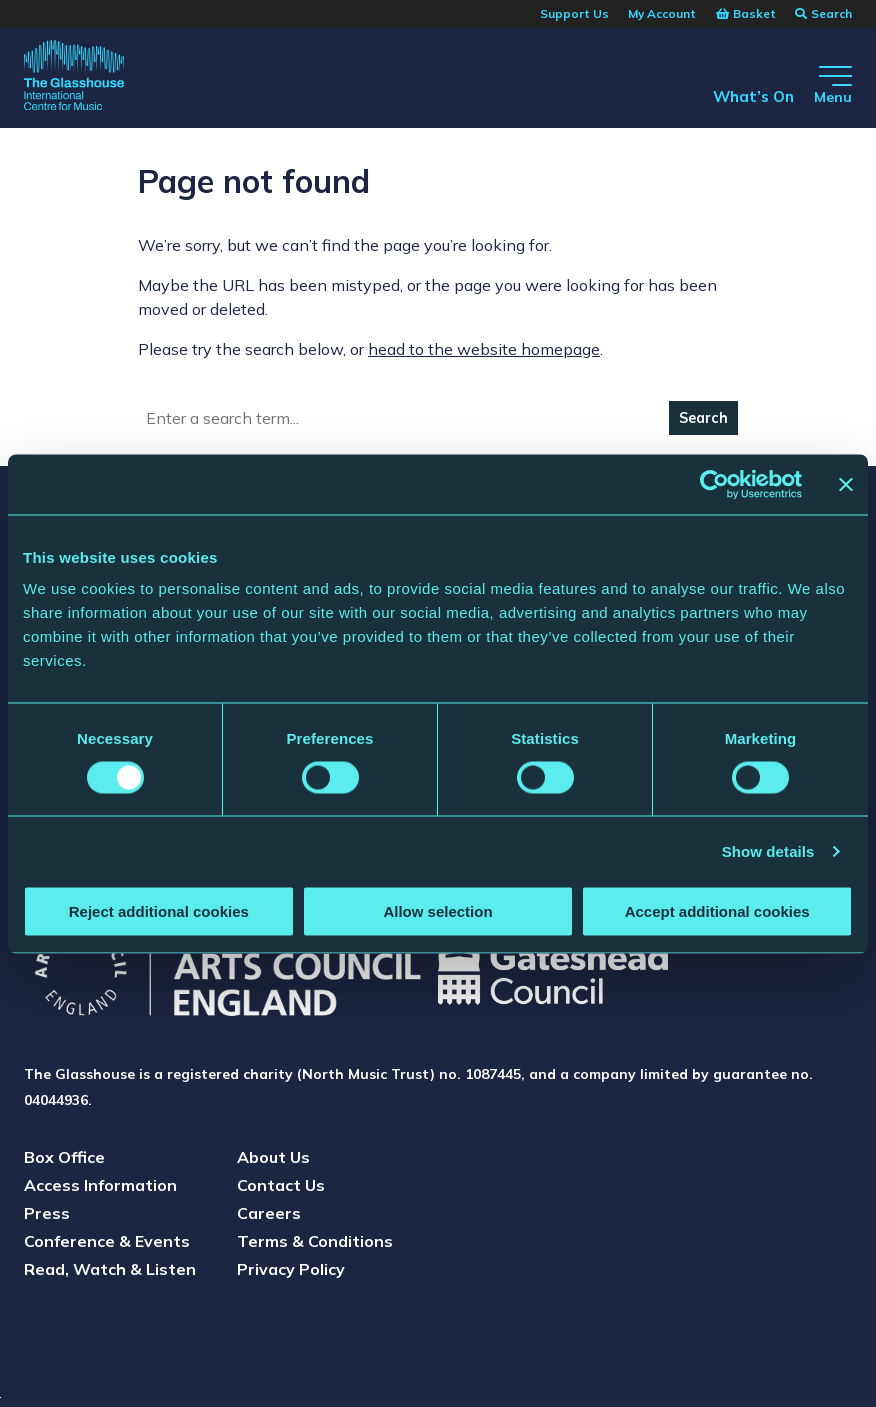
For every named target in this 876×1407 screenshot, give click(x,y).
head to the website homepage (484, 349)
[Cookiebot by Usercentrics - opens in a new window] (714, 484)
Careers (269, 1213)
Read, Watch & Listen (110, 1269)
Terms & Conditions (315, 1241)
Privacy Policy (291, 1269)
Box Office (64, 1157)
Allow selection (437, 911)
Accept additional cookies (717, 911)
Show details (768, 850)
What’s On (739, 94)
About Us (273, 1157)
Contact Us (281, 1185)
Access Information (100, 1185)
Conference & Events (107, 1241)
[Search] (404, 418)
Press (47, 1213)
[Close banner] (846, 484)
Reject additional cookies (159, 911)
